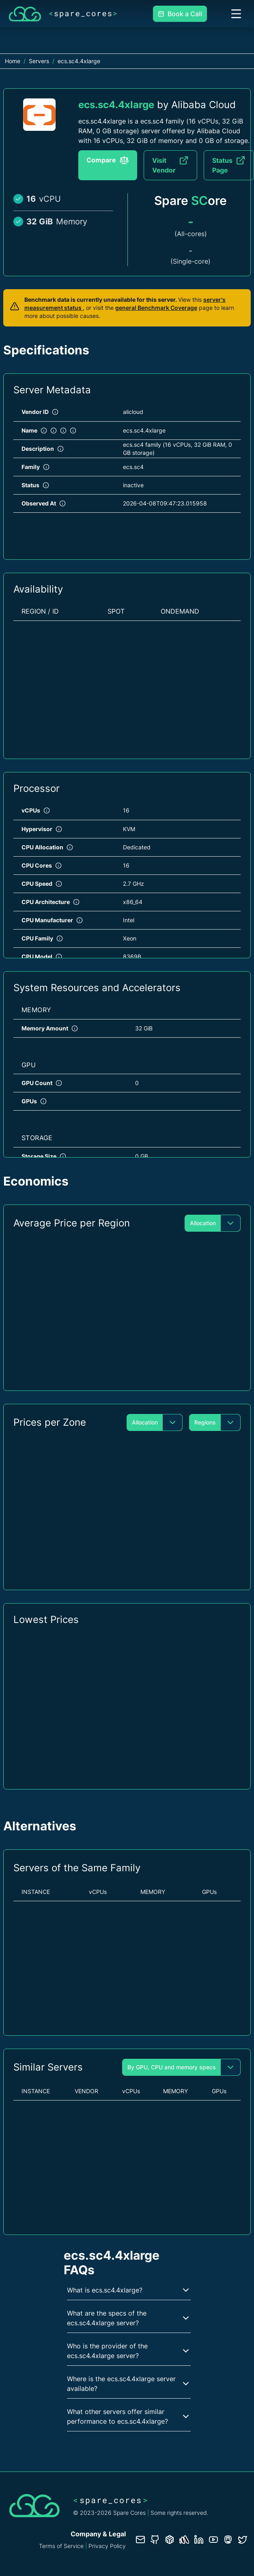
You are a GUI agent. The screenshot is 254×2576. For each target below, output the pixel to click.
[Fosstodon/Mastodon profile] (228, 2539)
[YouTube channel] (213, 2539)
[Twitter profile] (243, 2539)
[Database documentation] (169, 2539)
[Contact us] (140, 2539)
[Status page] (184, 2539)
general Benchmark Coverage (156, 307)
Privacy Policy (107, 2545)
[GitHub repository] (155, 2539)
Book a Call (180, 14)
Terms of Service (61, 2545)
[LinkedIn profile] (199, 2539)
